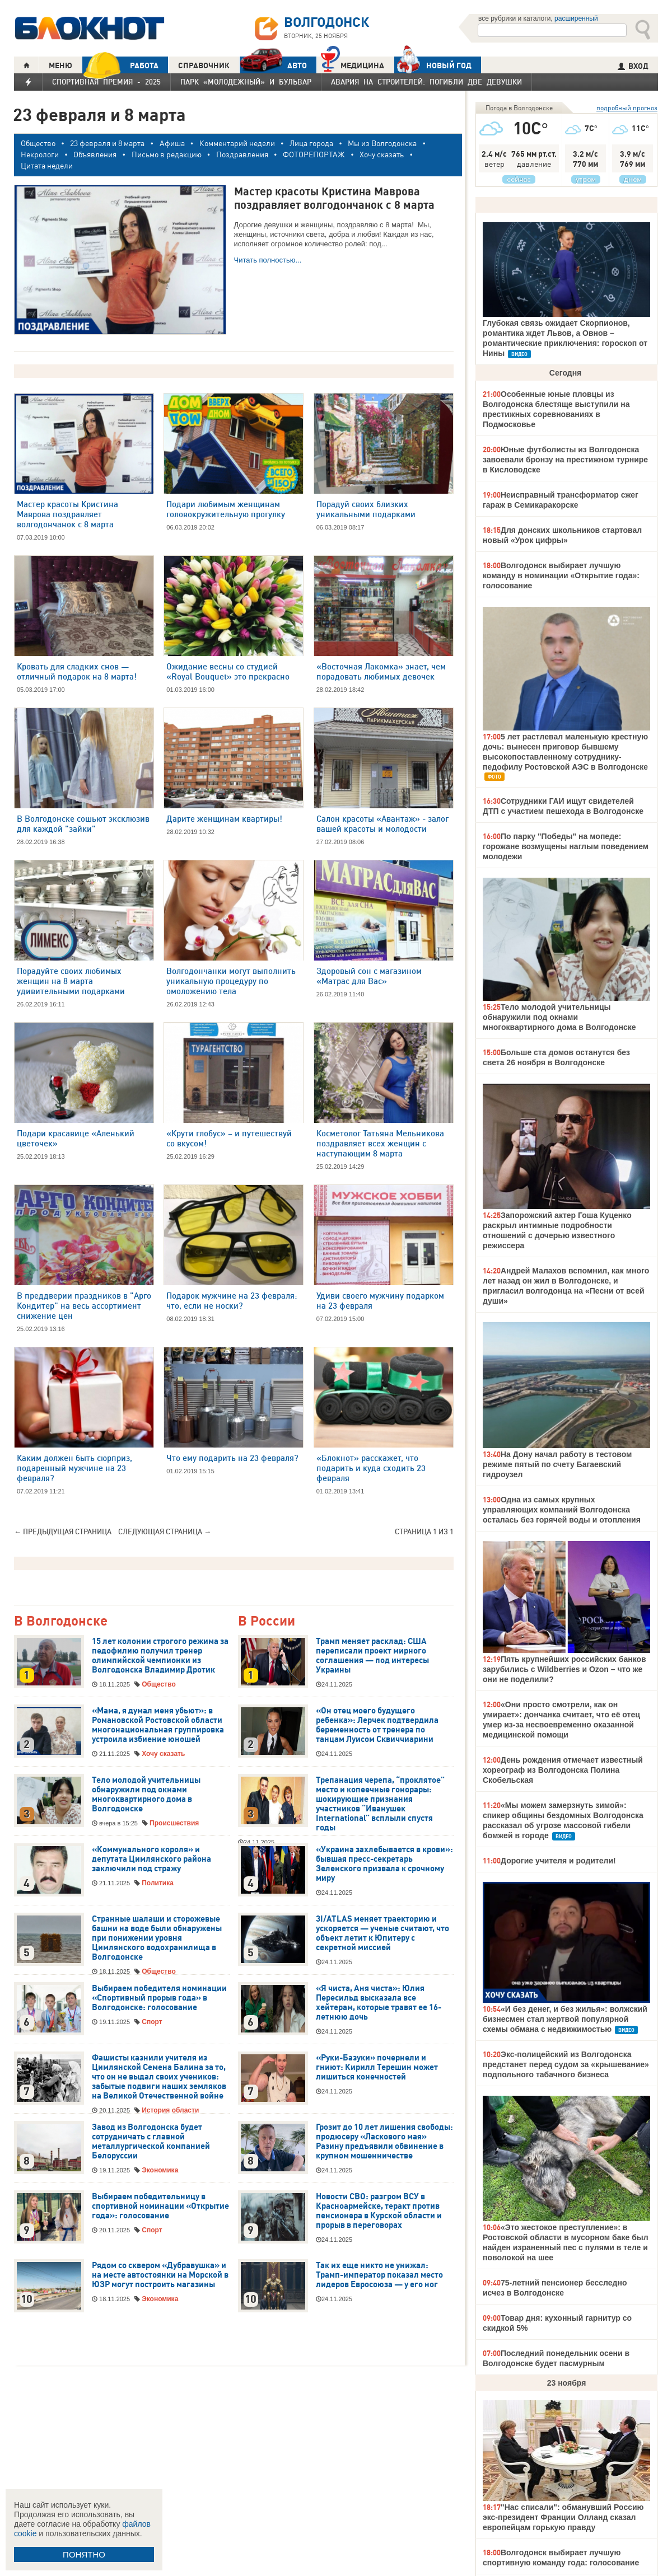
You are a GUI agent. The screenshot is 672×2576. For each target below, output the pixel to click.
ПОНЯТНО (84, 2554)
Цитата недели (47, 165)
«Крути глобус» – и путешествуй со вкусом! (229, 1138)
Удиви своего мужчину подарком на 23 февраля (380, 1300)
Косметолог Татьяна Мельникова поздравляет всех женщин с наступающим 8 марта (380, 1143)
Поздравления (242, 154)
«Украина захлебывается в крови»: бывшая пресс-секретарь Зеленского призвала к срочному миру (384, 1863)
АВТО (273, 65)
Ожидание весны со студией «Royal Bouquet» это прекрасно (228, 671)
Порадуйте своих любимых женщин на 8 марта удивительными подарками (71, 981)
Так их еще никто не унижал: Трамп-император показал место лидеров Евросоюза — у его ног (379, 2274)
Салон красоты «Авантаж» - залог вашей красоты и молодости (382, 823)
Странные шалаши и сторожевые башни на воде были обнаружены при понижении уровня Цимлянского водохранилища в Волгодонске (157, 1938)
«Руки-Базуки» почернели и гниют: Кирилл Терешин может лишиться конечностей (377, 2067)
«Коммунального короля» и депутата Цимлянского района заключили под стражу (151, 1859)
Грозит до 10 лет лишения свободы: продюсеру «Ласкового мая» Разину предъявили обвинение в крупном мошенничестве (384, 2141)
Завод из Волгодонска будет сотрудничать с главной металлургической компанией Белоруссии (151, 2141)
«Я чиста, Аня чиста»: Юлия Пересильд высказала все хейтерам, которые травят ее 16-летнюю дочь (378, 2002)
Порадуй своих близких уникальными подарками (366, 509)
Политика (158, 1883)
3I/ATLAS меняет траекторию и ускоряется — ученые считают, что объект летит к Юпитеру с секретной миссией (382, 1933)
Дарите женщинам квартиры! (224, 818)
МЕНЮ (60, 65)
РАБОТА (120, 65)
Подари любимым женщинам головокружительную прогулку (225, 509)
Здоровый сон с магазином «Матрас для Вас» (369, 976)
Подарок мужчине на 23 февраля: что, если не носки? (231, 1300)
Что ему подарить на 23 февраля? (232, 1458)
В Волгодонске (61, 1621)
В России (266, 1621)
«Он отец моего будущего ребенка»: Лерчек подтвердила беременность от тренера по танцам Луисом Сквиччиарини (377, 1725)
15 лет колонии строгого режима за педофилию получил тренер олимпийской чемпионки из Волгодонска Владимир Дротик (160, 1655)
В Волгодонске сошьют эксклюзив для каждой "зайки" (83, 823)
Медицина (352, 64)
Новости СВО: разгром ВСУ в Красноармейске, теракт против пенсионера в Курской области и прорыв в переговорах (379, 2210)
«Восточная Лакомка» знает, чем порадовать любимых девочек (381, 671)
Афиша (172, 143)
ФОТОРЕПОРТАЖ (314, 154)
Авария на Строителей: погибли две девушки (426, 81)
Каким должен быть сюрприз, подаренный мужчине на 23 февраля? (74, 1468)
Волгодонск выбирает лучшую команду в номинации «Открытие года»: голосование (561, 575)
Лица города (311, 143)
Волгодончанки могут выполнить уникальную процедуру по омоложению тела (231, 981)
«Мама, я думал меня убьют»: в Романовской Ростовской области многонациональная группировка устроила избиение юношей (158, 1725)
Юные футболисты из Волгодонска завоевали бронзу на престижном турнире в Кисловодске (565, 459)
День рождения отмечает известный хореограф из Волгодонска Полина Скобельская (563, 1770)
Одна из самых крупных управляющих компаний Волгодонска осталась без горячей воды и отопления (562, 1509)
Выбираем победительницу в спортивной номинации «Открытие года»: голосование (160, 2206)
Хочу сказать (382, 154)
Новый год (433, 65)
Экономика (160, 2170)
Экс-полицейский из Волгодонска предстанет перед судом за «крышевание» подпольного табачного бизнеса (566, 2064)
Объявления (94, 154)
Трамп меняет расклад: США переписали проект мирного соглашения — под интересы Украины (372, 1655)
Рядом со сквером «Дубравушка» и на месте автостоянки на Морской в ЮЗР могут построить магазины (160, 2274)
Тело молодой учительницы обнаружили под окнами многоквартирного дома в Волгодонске (146, 1794)
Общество (38, 143)
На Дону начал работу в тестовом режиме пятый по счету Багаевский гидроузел (557, 1464)
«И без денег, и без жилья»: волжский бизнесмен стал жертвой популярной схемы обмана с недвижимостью (565, 2019)
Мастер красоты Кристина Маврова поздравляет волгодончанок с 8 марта (67, 514)
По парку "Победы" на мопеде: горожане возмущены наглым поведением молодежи (565, 846)
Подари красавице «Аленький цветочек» (75, 1138)
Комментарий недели (237, 143)
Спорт (152, 2022)
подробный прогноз (626, 108)
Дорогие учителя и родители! (558, 1860)
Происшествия (174, 1823)
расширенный (576, 18)
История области (170, 2110)
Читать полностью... (268, 260)
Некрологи (40, 154)
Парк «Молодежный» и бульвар (245, 81)
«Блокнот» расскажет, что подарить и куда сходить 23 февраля (371, 1468)
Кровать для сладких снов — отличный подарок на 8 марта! (77, 671)
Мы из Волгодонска (382, 143)
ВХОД (633, 66)
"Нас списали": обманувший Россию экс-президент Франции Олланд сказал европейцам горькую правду (563, 2517)
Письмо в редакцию (167, 154)
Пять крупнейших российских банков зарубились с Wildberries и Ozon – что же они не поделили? (564, 1669)
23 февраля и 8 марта (107, 143)
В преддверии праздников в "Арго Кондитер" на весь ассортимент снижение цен (84, 1305)
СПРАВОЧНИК (204, 65)
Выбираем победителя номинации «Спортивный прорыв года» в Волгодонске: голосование (159, 1997)
